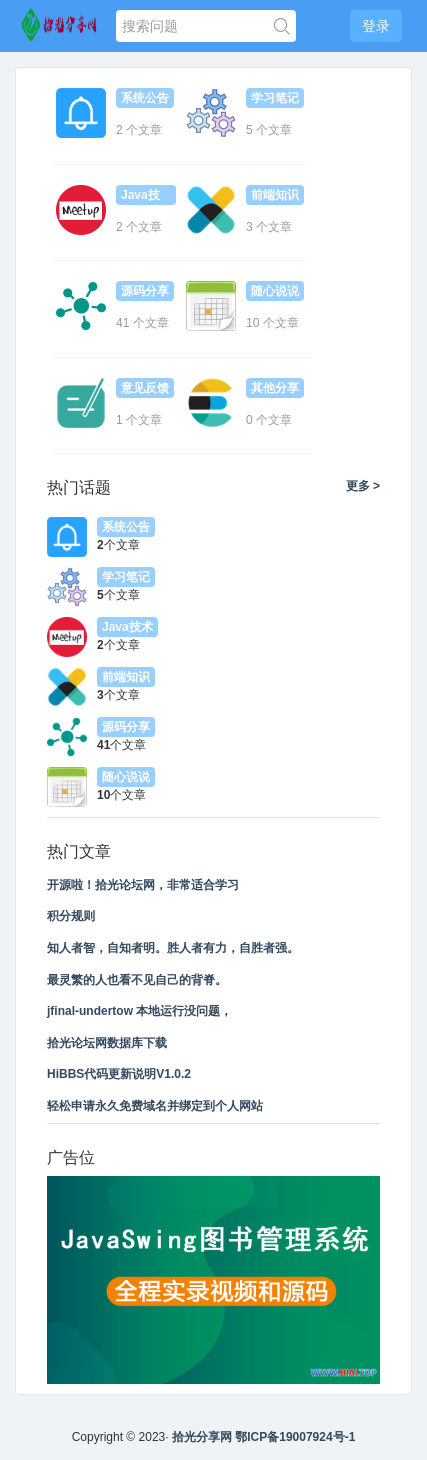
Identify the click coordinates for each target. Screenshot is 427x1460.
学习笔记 (275, 98)
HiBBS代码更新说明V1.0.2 (119, 1074)
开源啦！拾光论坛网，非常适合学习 (143, 885)
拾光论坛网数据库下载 (107, 1043)
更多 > (363, 486)
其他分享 (275, 388)
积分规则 (71, 916)
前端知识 (275, 195)
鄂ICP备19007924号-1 (295, 1437)
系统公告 (145, 98)
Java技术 (140, 196)
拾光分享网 (202, 1437)
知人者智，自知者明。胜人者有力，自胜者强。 (173, 948)
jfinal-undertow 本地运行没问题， (139, 1011)
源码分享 (145, 291)
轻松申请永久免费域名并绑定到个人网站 (155, 1106)
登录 (376, 26)
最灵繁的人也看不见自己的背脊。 (137, 980)
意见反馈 (145, 388)
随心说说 (275, 291)
